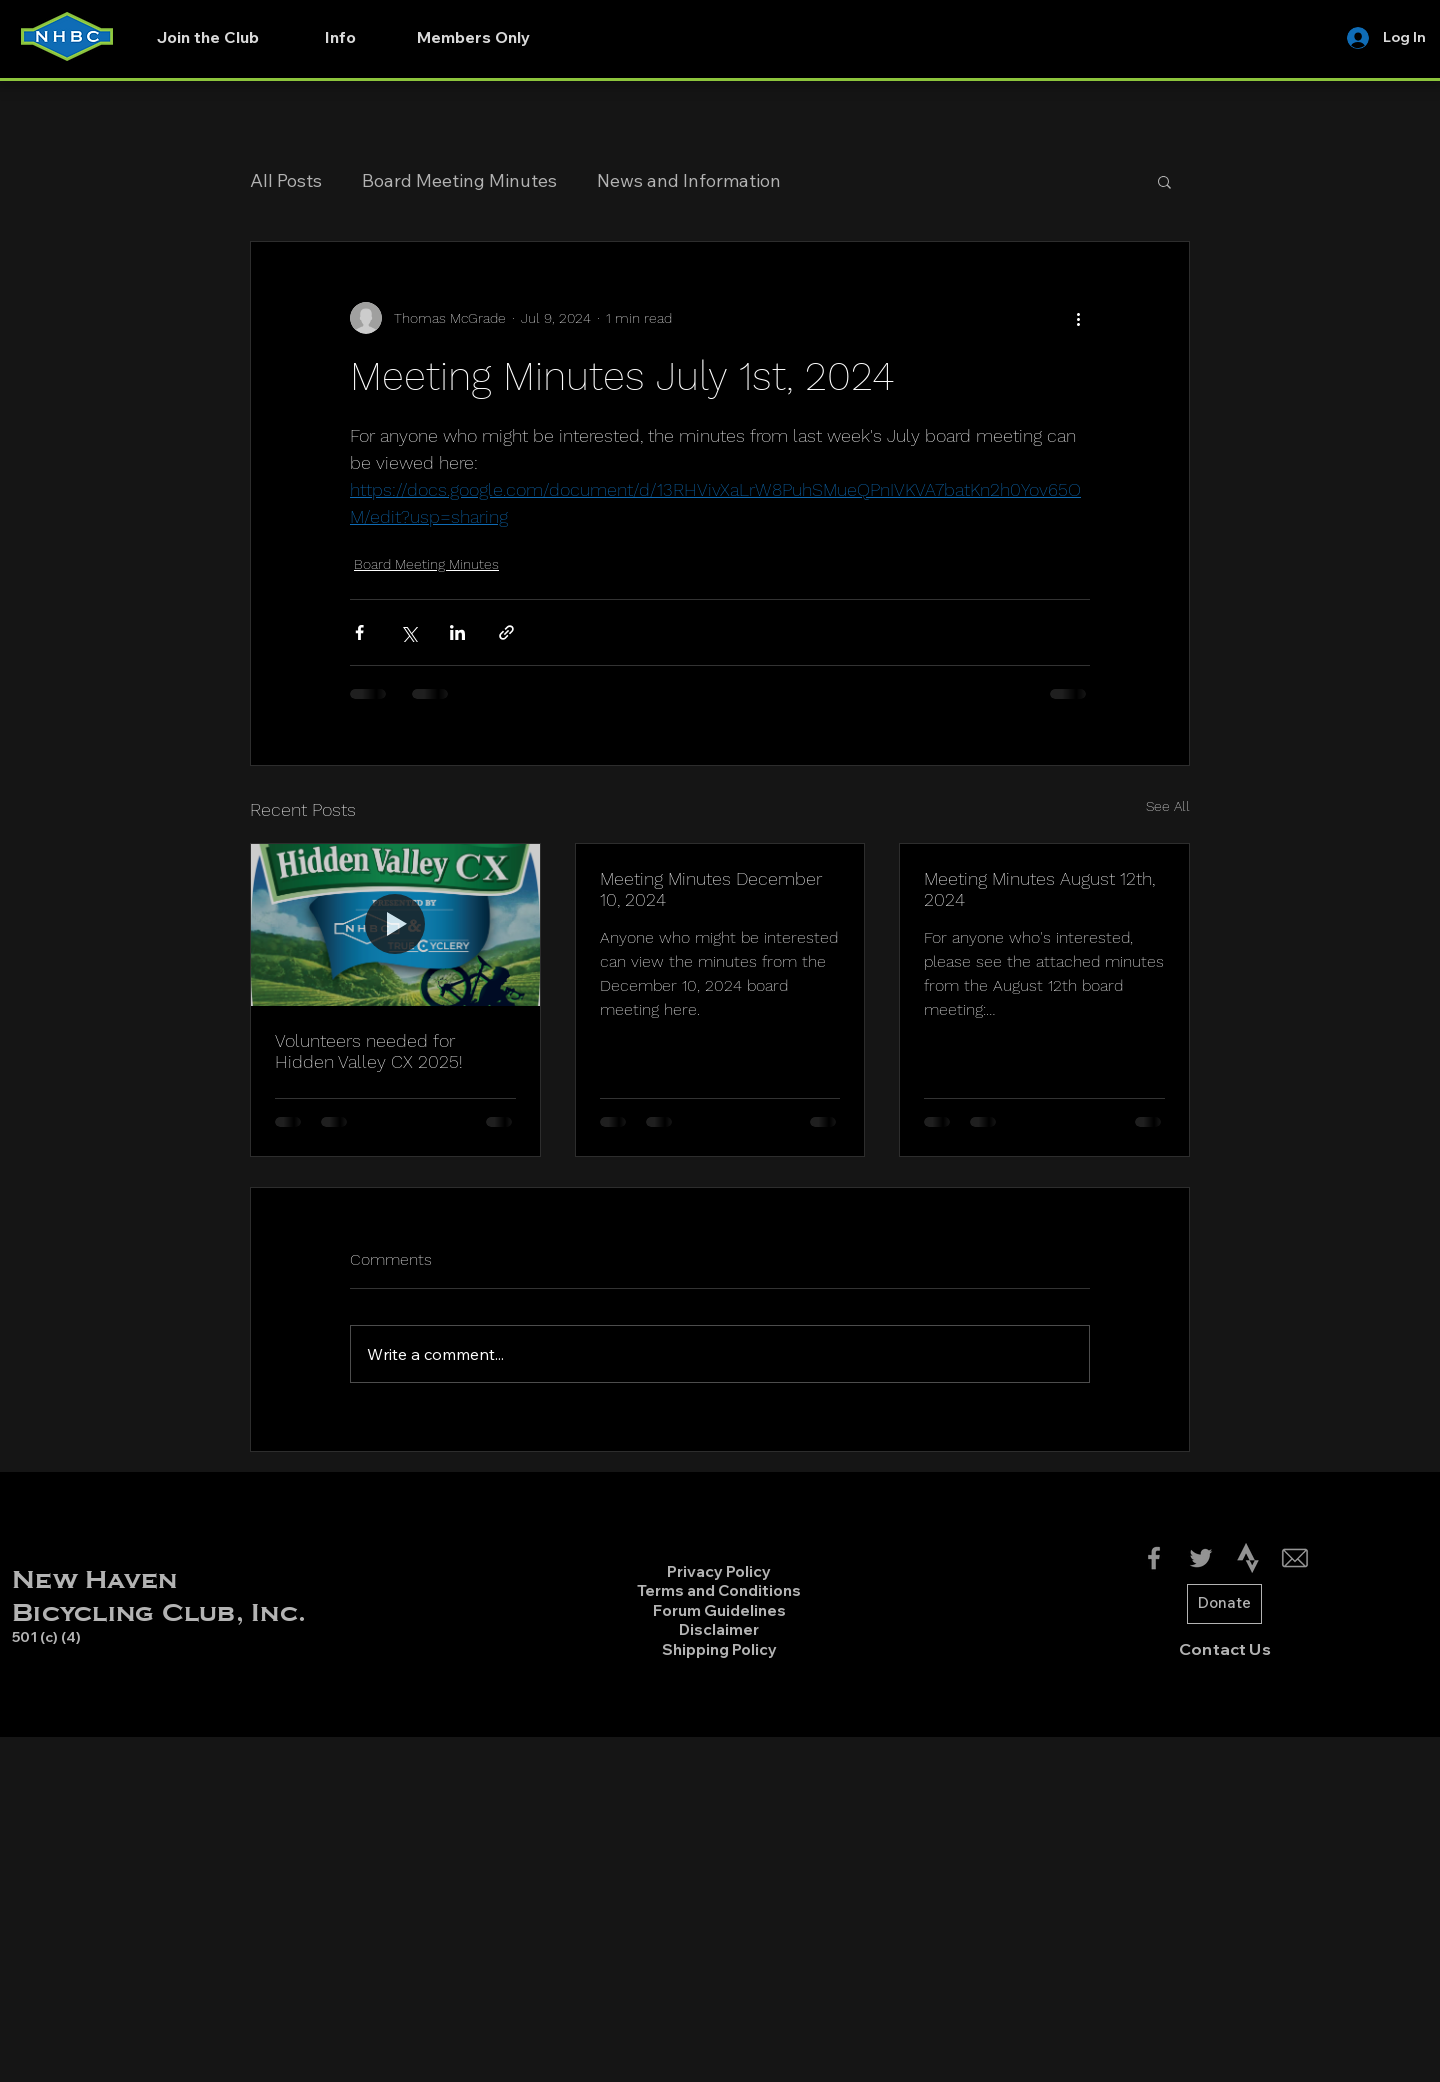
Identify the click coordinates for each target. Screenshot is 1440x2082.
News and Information (689, 180)
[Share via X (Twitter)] (408, 632)
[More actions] (1078, 318)
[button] (340, 37)
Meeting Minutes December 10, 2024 (711, 889)
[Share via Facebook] (359, 632)
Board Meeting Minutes (459, 180)
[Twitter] (1201, 1558)
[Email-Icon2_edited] (1295, 1558)
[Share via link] (506, 632)
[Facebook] (1154, 1558)
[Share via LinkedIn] (457, 632)
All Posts (286, 180)
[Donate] (1224, 1604)
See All (1168, 806)
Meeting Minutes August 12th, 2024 (1039, 889)
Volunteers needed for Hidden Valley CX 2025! (369, 1051)
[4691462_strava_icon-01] (1248, 1558)
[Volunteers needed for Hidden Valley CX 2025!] (395, 925)
